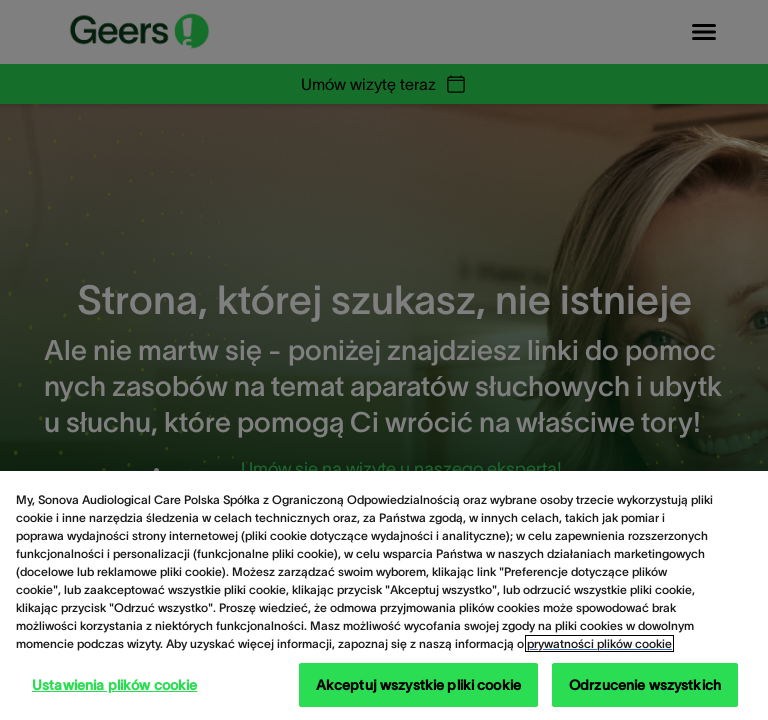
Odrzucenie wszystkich (645, 685)
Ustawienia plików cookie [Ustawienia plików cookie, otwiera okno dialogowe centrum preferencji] (114, 685)
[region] (384, 595)
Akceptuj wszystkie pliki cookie (418, 685)
